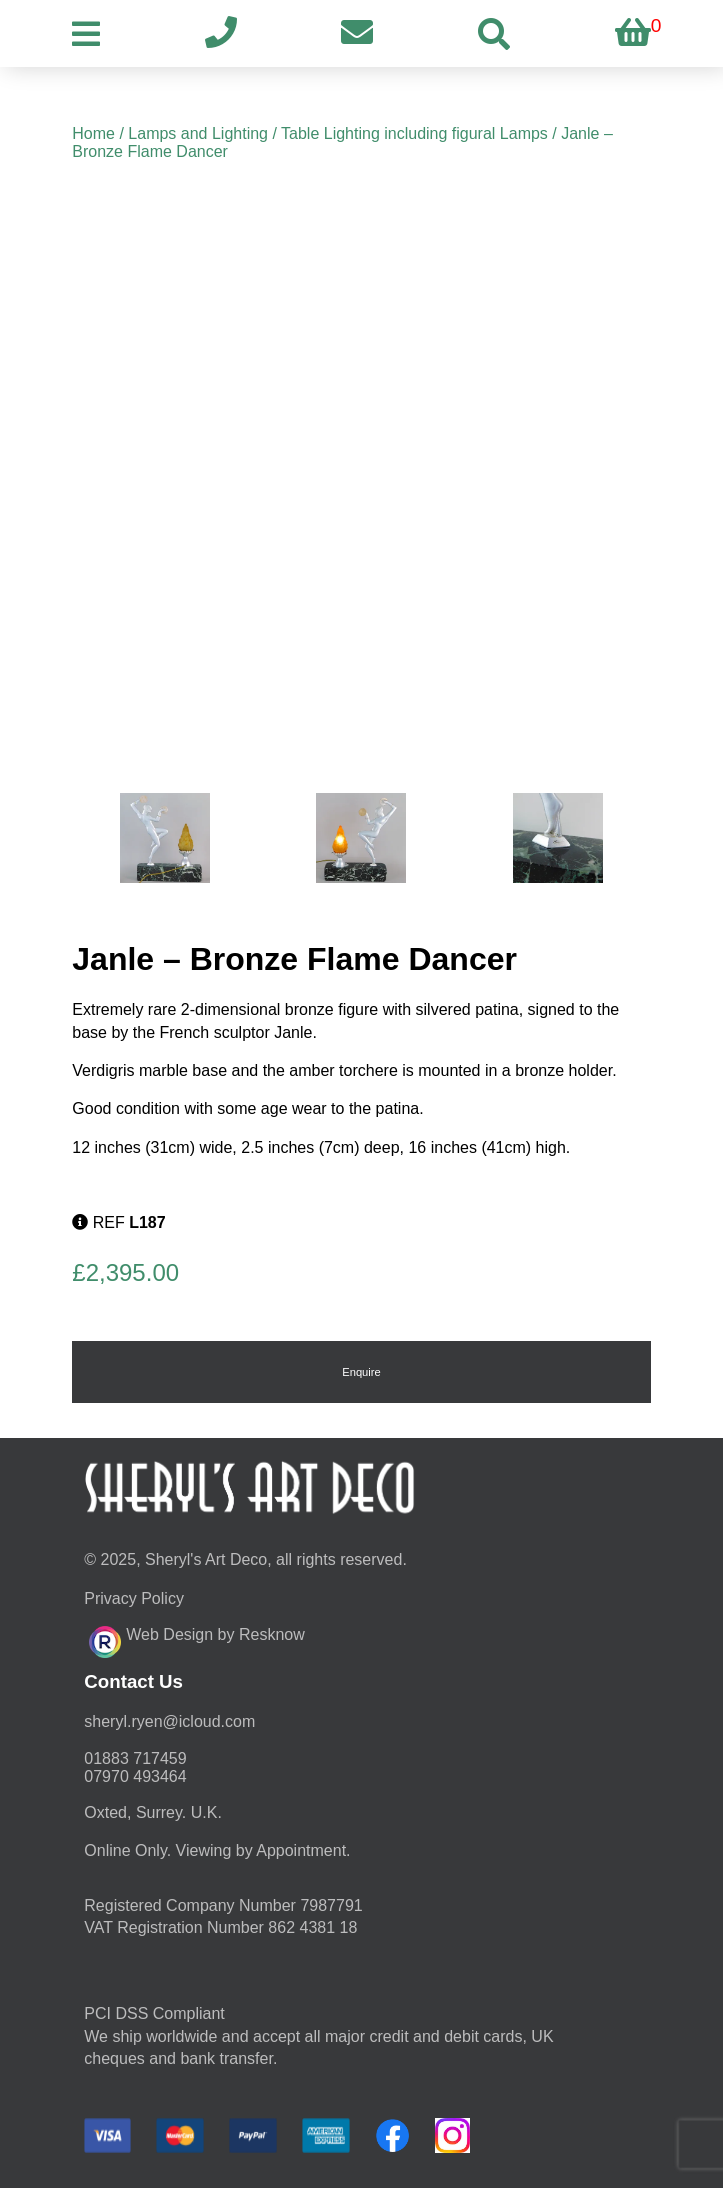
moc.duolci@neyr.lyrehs (169, 1721)
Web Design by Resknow (196, 1639)
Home (93, 133)
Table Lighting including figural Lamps (414, 133)
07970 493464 (135, 1776)
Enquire (361, 1372)
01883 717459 (135, 1758)
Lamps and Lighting (198, 133)
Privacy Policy (134, 1598)
